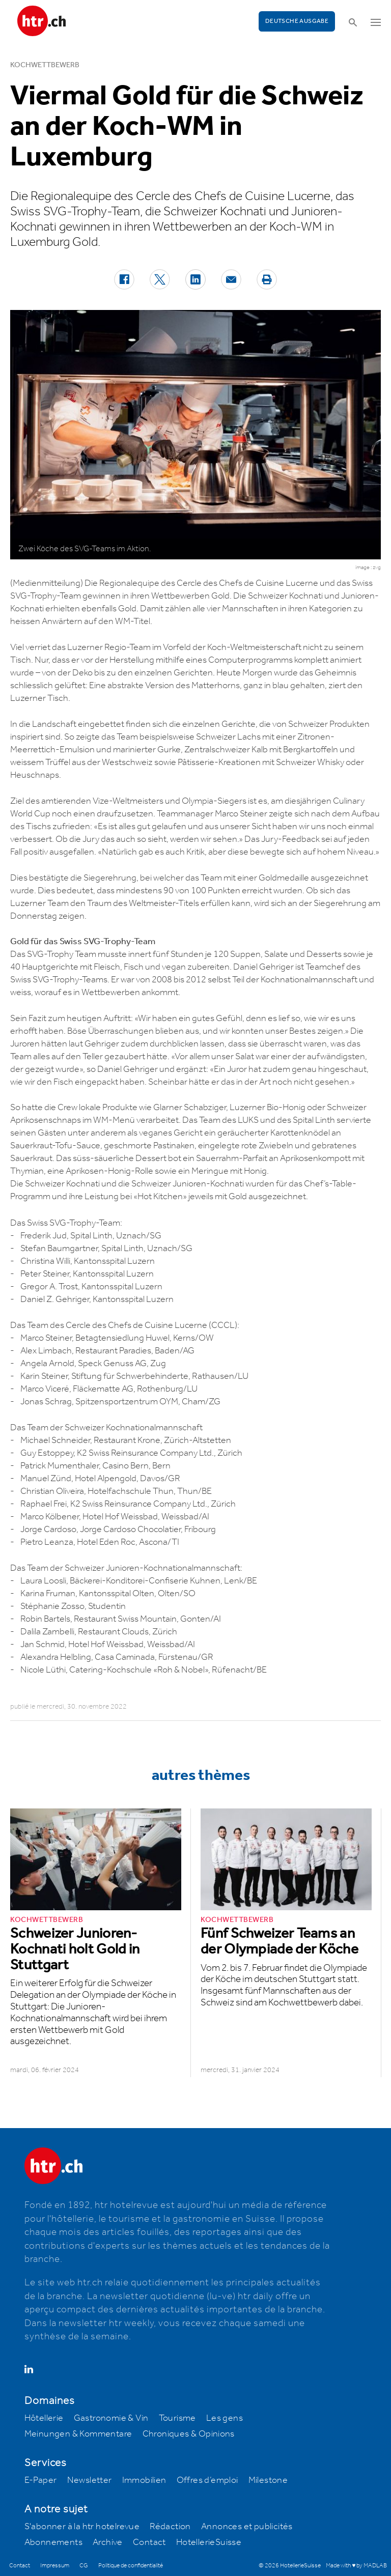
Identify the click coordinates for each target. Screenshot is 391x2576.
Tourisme (177, 2418)
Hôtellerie (44, 2418)
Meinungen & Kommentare (78, 2434)
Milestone (268, 2480)
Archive (108, 2542)
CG (83, 2565)
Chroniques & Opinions (189, 2434)
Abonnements (53, 2542)
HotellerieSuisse (208, 2542)
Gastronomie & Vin (111, 2418)
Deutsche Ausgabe (296, 21)
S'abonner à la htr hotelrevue (82, 2527)
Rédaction (170, 2527)
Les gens (224, 2418)
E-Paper (40, 2480)
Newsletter (89, 2480)
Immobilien (144, 2480)
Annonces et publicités (247, 2527)
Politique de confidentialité (130, 2565)
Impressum (54, 2565)
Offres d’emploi (207, 2480)
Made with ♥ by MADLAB (356, 2565)
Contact (149, 2542)
